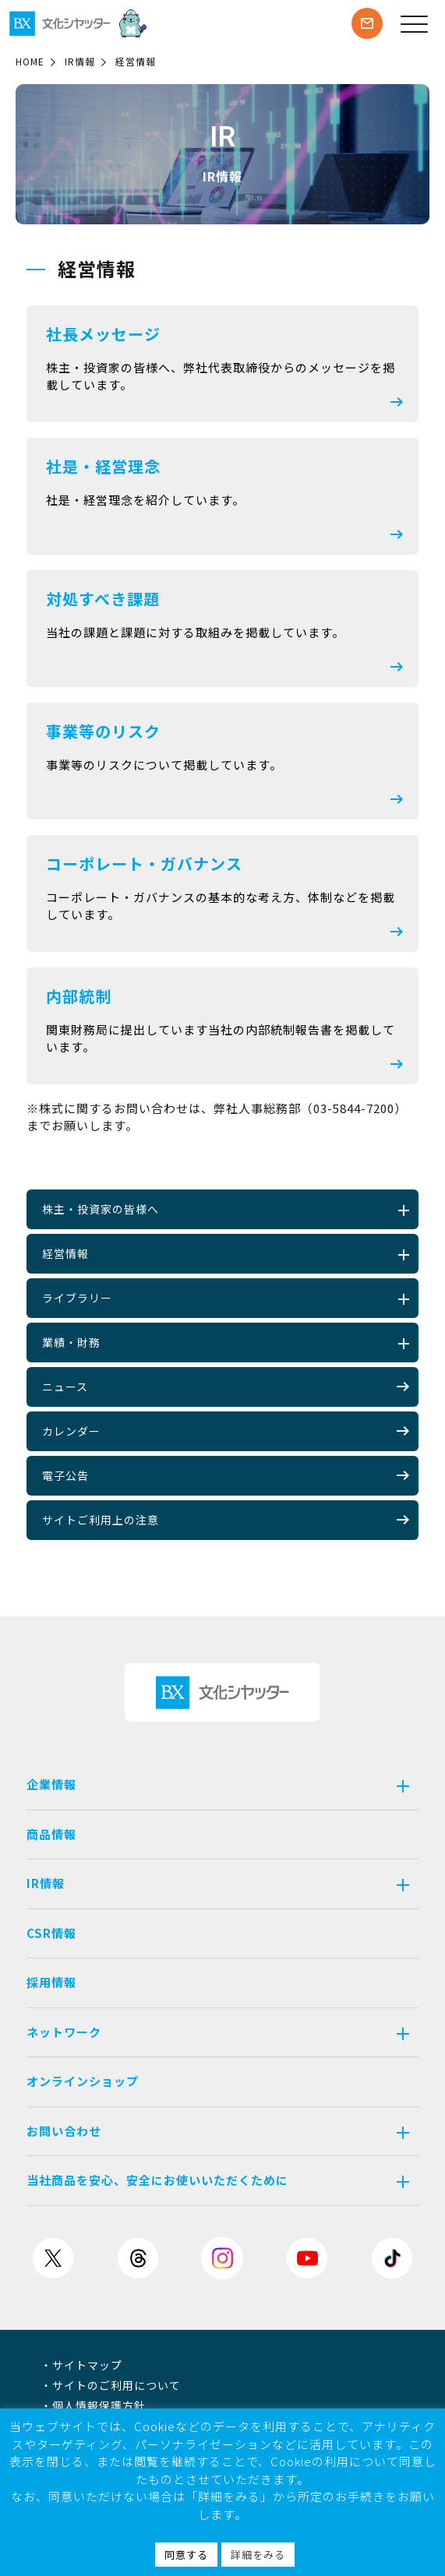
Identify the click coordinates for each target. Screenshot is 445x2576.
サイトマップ (87, 2365)
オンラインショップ (82, 2081)
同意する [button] (186, 2554)
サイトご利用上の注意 (225, 1520)
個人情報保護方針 (99, 2405)
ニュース (225, 1386)
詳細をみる (258, 2554)
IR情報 (80, 61)
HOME (30, 61)
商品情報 (51, 1834)
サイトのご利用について (116, 2385)
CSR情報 (51, 1933)
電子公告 (225, 1475)
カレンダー (225, 1431)
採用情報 (51, 1982)
